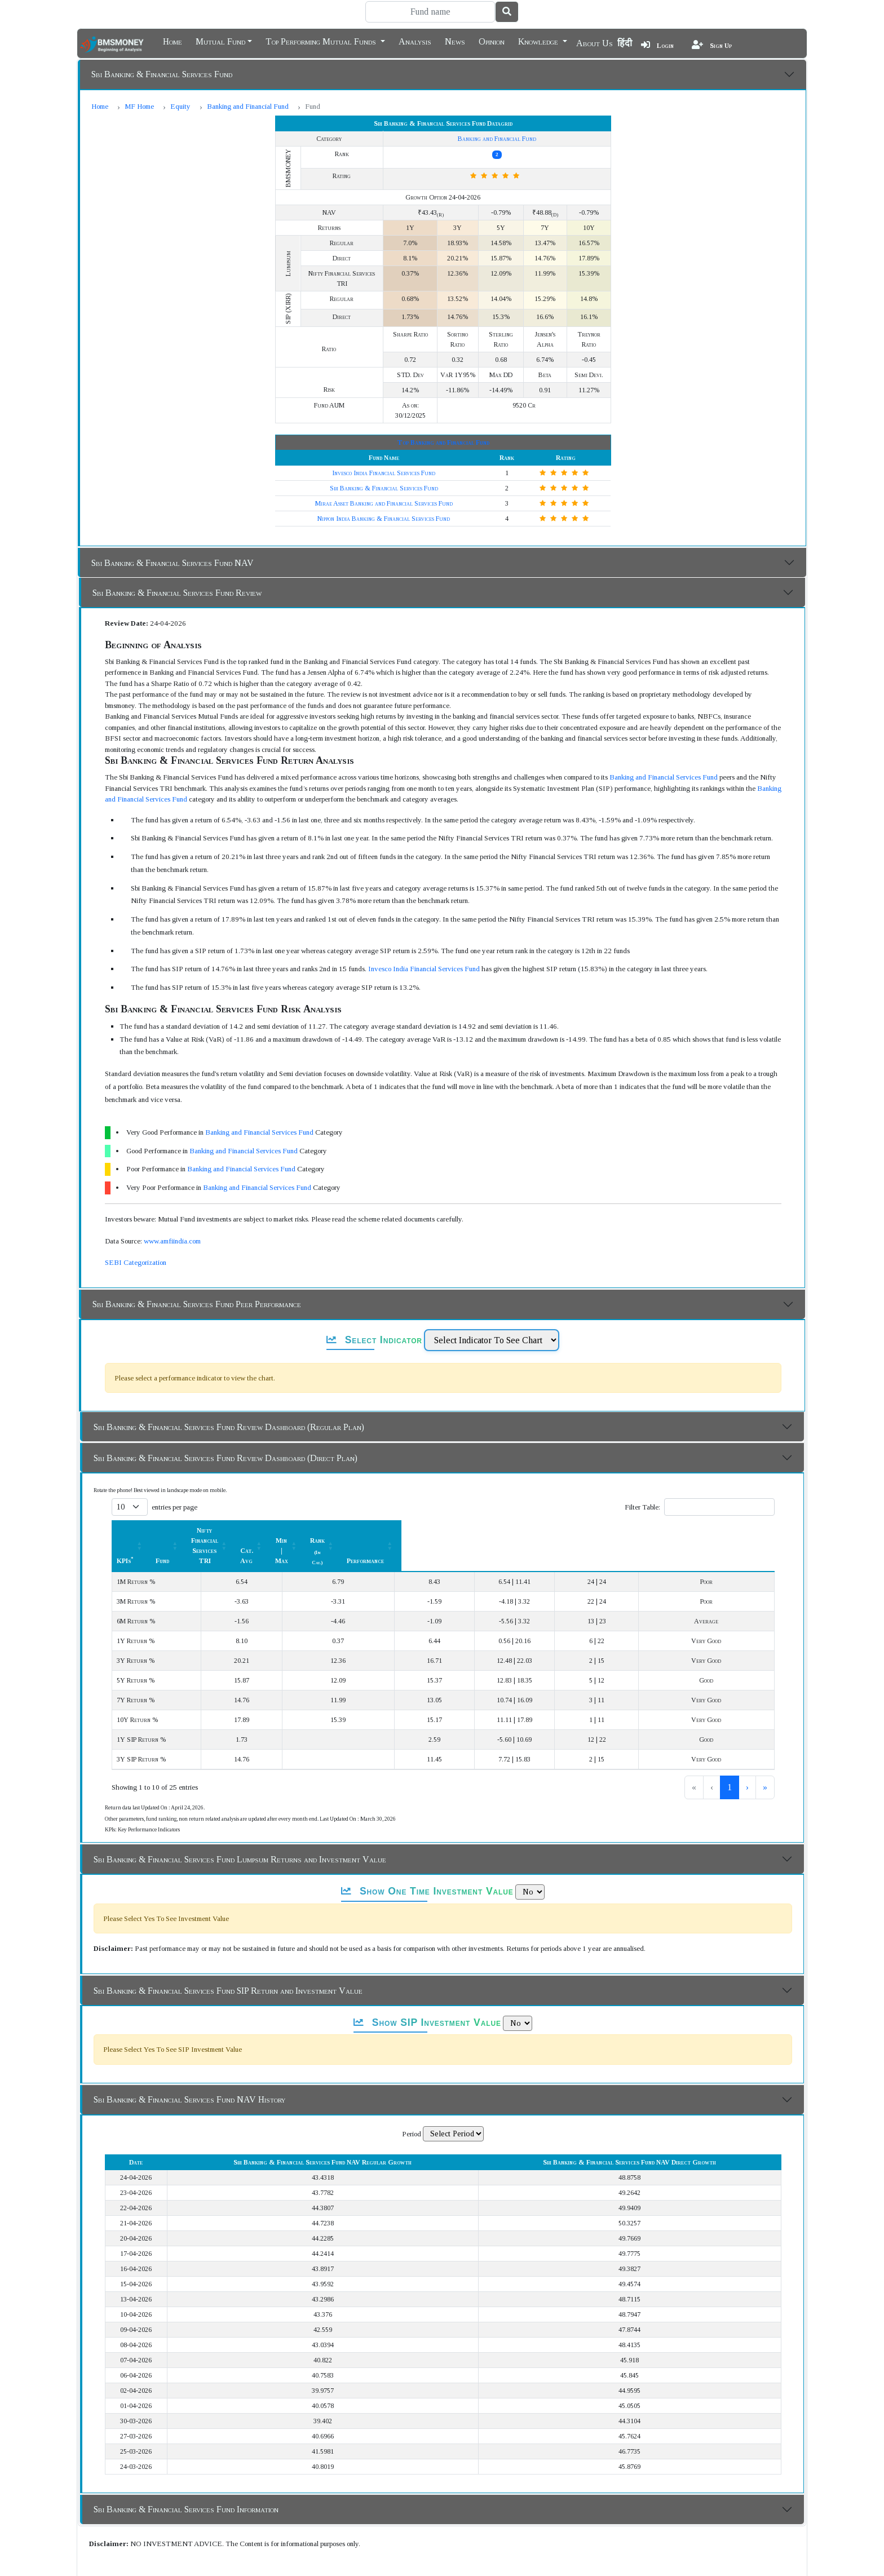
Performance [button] (724, 1500)
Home (172, 41)
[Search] (430, 12)
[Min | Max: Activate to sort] (565, 1500)
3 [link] (729, 1726)
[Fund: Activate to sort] (274, 1500)
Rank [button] (638, 1500)
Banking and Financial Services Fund (663, 746)
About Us (594, 43)
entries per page (174, 1476)
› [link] (747, 1726)
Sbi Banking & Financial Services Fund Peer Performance (196, 1273)
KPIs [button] (125, 1500)
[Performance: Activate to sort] (730, 1500)
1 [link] (692, 1726)
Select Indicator (374, 1309)
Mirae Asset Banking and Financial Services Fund (384, 473)
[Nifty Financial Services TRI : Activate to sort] (378, 1500)
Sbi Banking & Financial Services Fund (161, 74)
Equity (180, 106)
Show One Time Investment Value (427, 1830)
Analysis (415, 41)
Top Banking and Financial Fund (443, 412)
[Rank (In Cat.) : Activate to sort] (645, 1500)
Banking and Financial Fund (248, 106)
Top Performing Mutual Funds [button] (322, 41)
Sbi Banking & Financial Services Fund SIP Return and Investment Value (228, 1930)
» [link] (765, 1726)
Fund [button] (268, 1500)
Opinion (492, 41)
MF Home (139, 106)
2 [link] (711, 1726)
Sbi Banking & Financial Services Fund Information (186, 2448)
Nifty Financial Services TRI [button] (372, 1500)
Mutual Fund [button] (220, 41)
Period (411, 2073)
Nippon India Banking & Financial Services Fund (383, 488)
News (455, 41)
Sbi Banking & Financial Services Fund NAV (172, 532)
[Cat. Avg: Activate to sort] (491, 1500)
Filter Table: (642, 1476)
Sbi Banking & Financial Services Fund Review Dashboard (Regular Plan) (229, 1396)
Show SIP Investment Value (427, 1961)
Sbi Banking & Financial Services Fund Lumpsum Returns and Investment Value (240, 1798)
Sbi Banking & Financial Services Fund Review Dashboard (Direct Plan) (225, 1427)
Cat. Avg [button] (485, 1500)
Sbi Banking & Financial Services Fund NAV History (189, 2038)
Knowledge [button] (539, 41)
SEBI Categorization (135, 1232)
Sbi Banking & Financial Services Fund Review (177, 562)
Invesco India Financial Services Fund (383, 442)
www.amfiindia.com (172, 1210)
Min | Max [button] (558, 1500)
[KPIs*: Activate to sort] (180, 1500)
